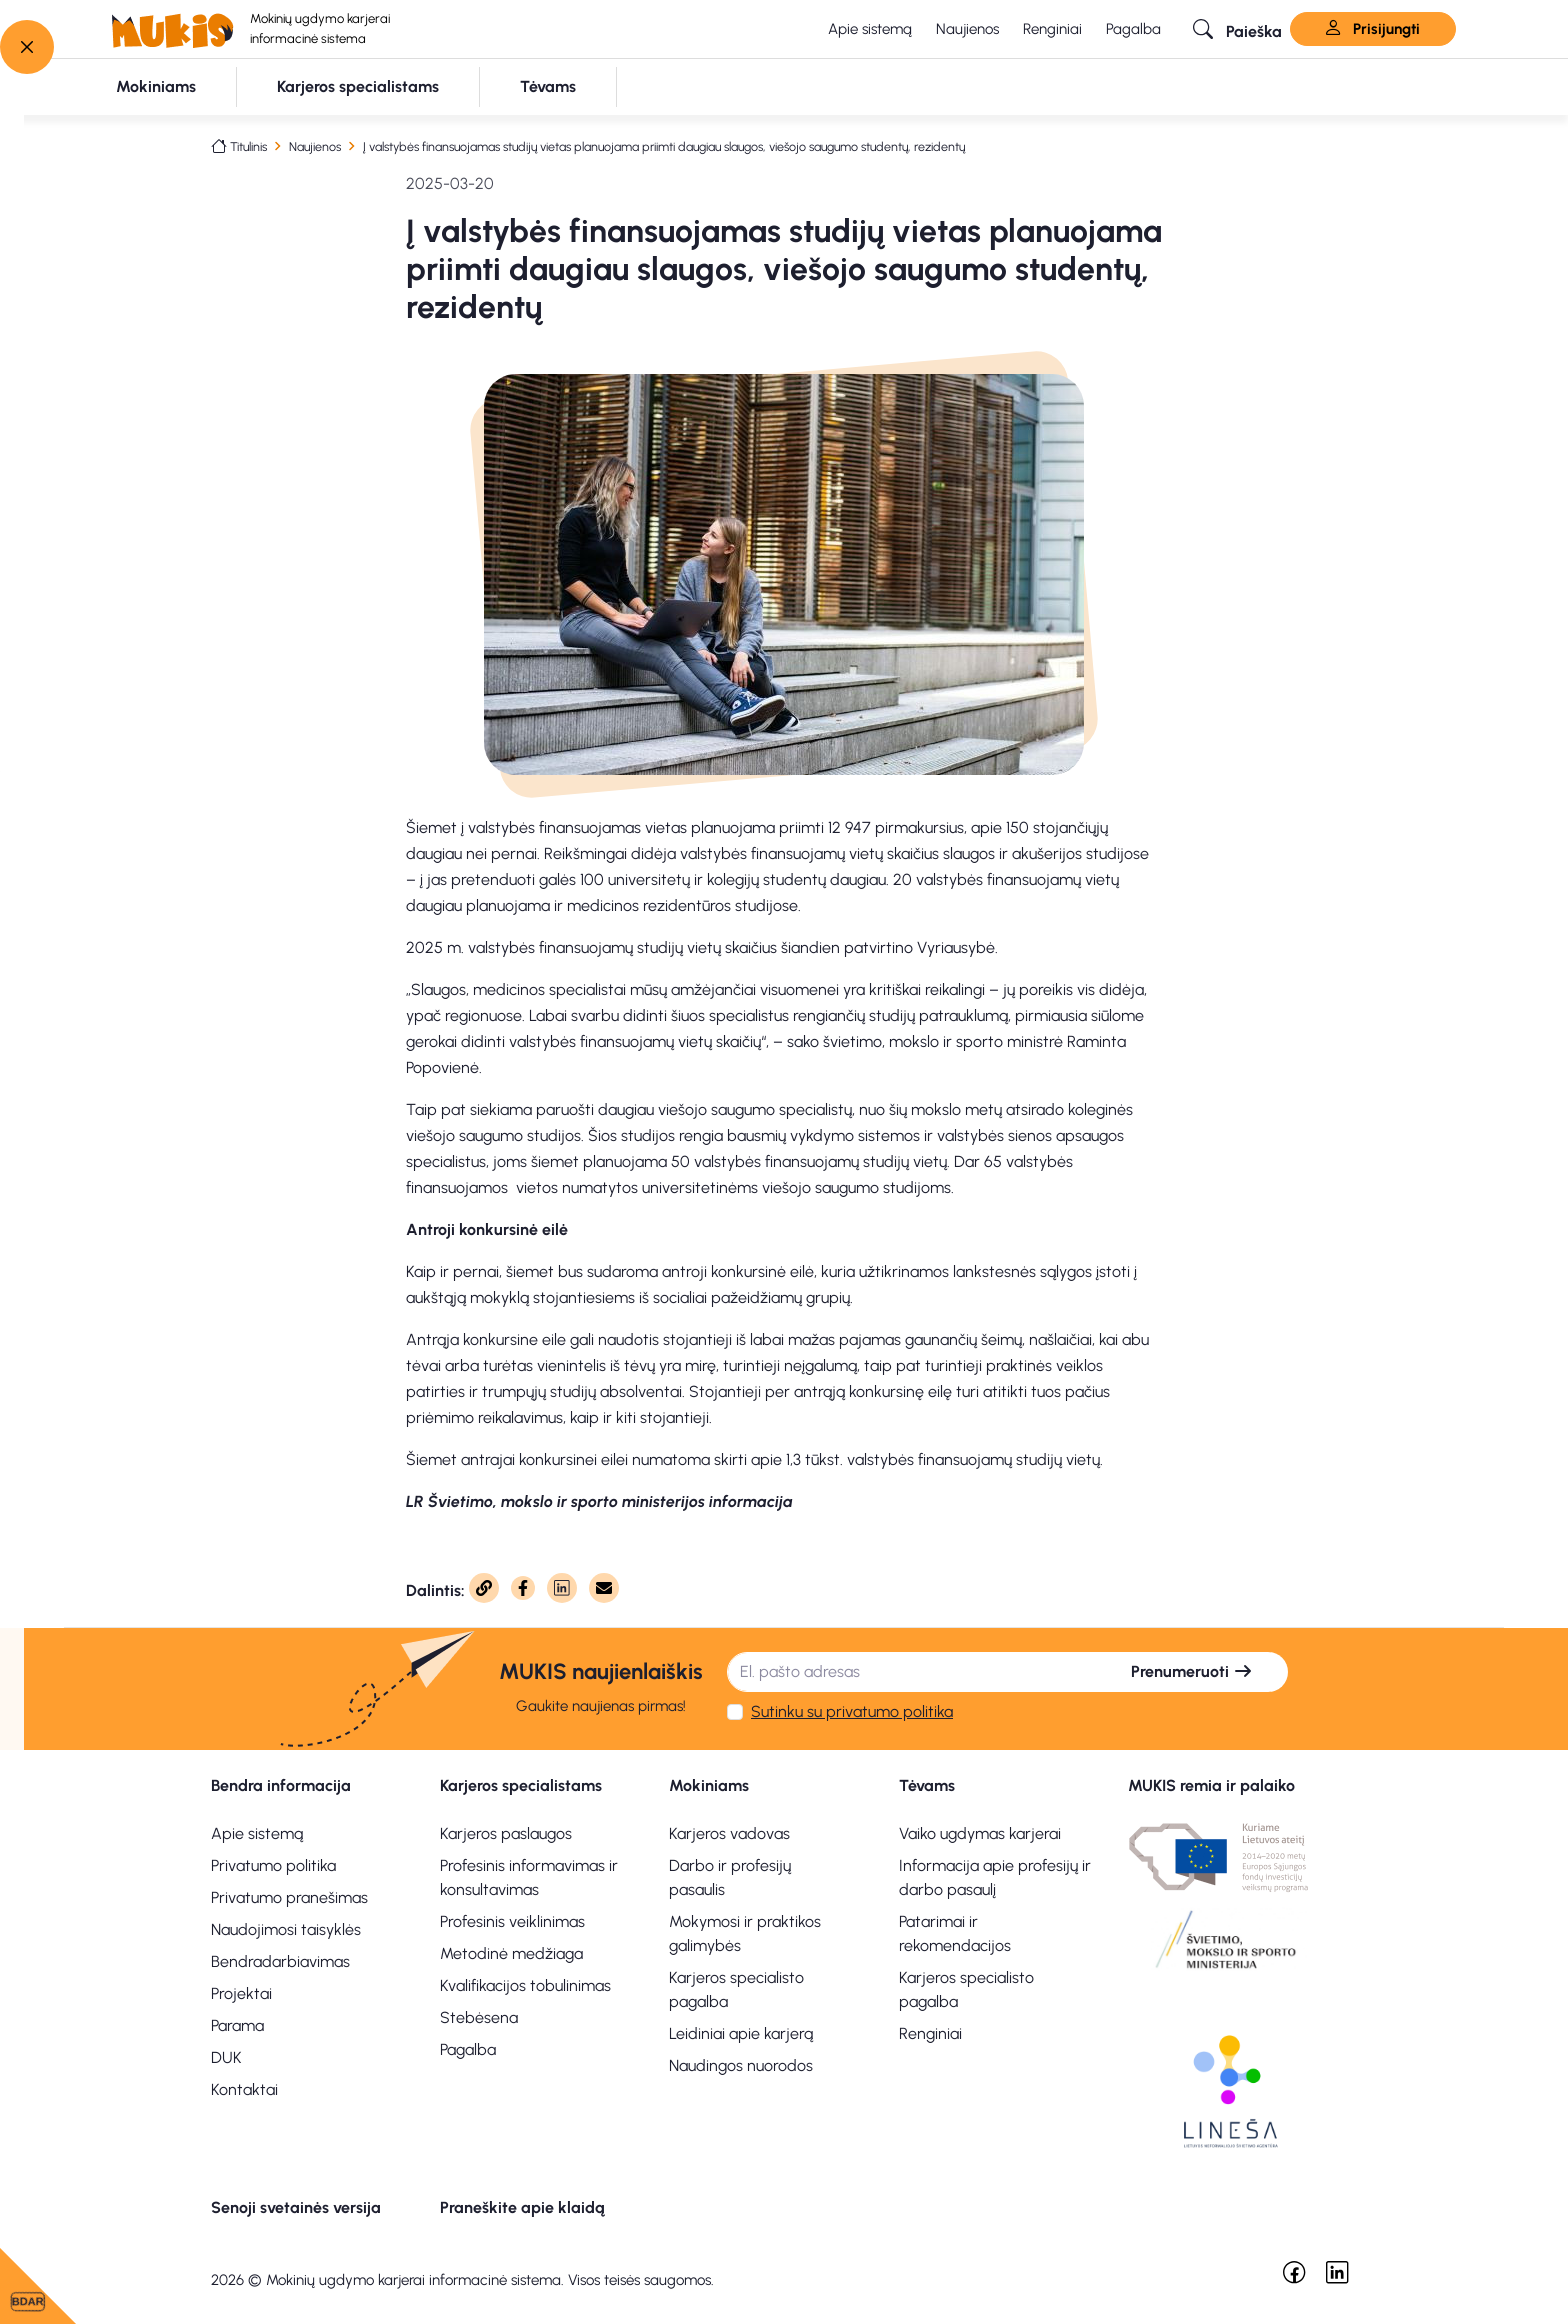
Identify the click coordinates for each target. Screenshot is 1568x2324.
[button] (1237, 29)
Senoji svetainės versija (296, 2207)
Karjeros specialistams (521, 1785)
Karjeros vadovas (729, 1833)
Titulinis (248, 146)
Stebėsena (479, 2017)
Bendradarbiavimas (280, 1961)
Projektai (241, 1993)
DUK (226, 2057)
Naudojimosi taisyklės (286, 1929)
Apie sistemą (870, 29)
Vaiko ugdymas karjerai (980, 1833)
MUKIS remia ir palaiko (1211, 1785)
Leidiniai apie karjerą (741, 2033)
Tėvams (927, 1785)
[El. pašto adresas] (912, 1672)
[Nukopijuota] (484, 1588)
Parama (237, 2025)
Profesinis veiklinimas (512, 1921)
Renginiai (1052, 29)
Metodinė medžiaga (511, 1953)
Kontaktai (244, 2089)
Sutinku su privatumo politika (852, 1711)
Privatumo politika (273, 1865)
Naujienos (967, 29)
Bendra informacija (281, 1785)
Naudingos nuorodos (741, 2065)
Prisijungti (1373, 29)
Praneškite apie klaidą (522, 2207)
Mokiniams (709, 1785)
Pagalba (1133, 29)
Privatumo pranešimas (289, 1897)
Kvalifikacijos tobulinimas (525, 1985)
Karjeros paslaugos (506, 1833)
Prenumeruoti (1192, 1671)
